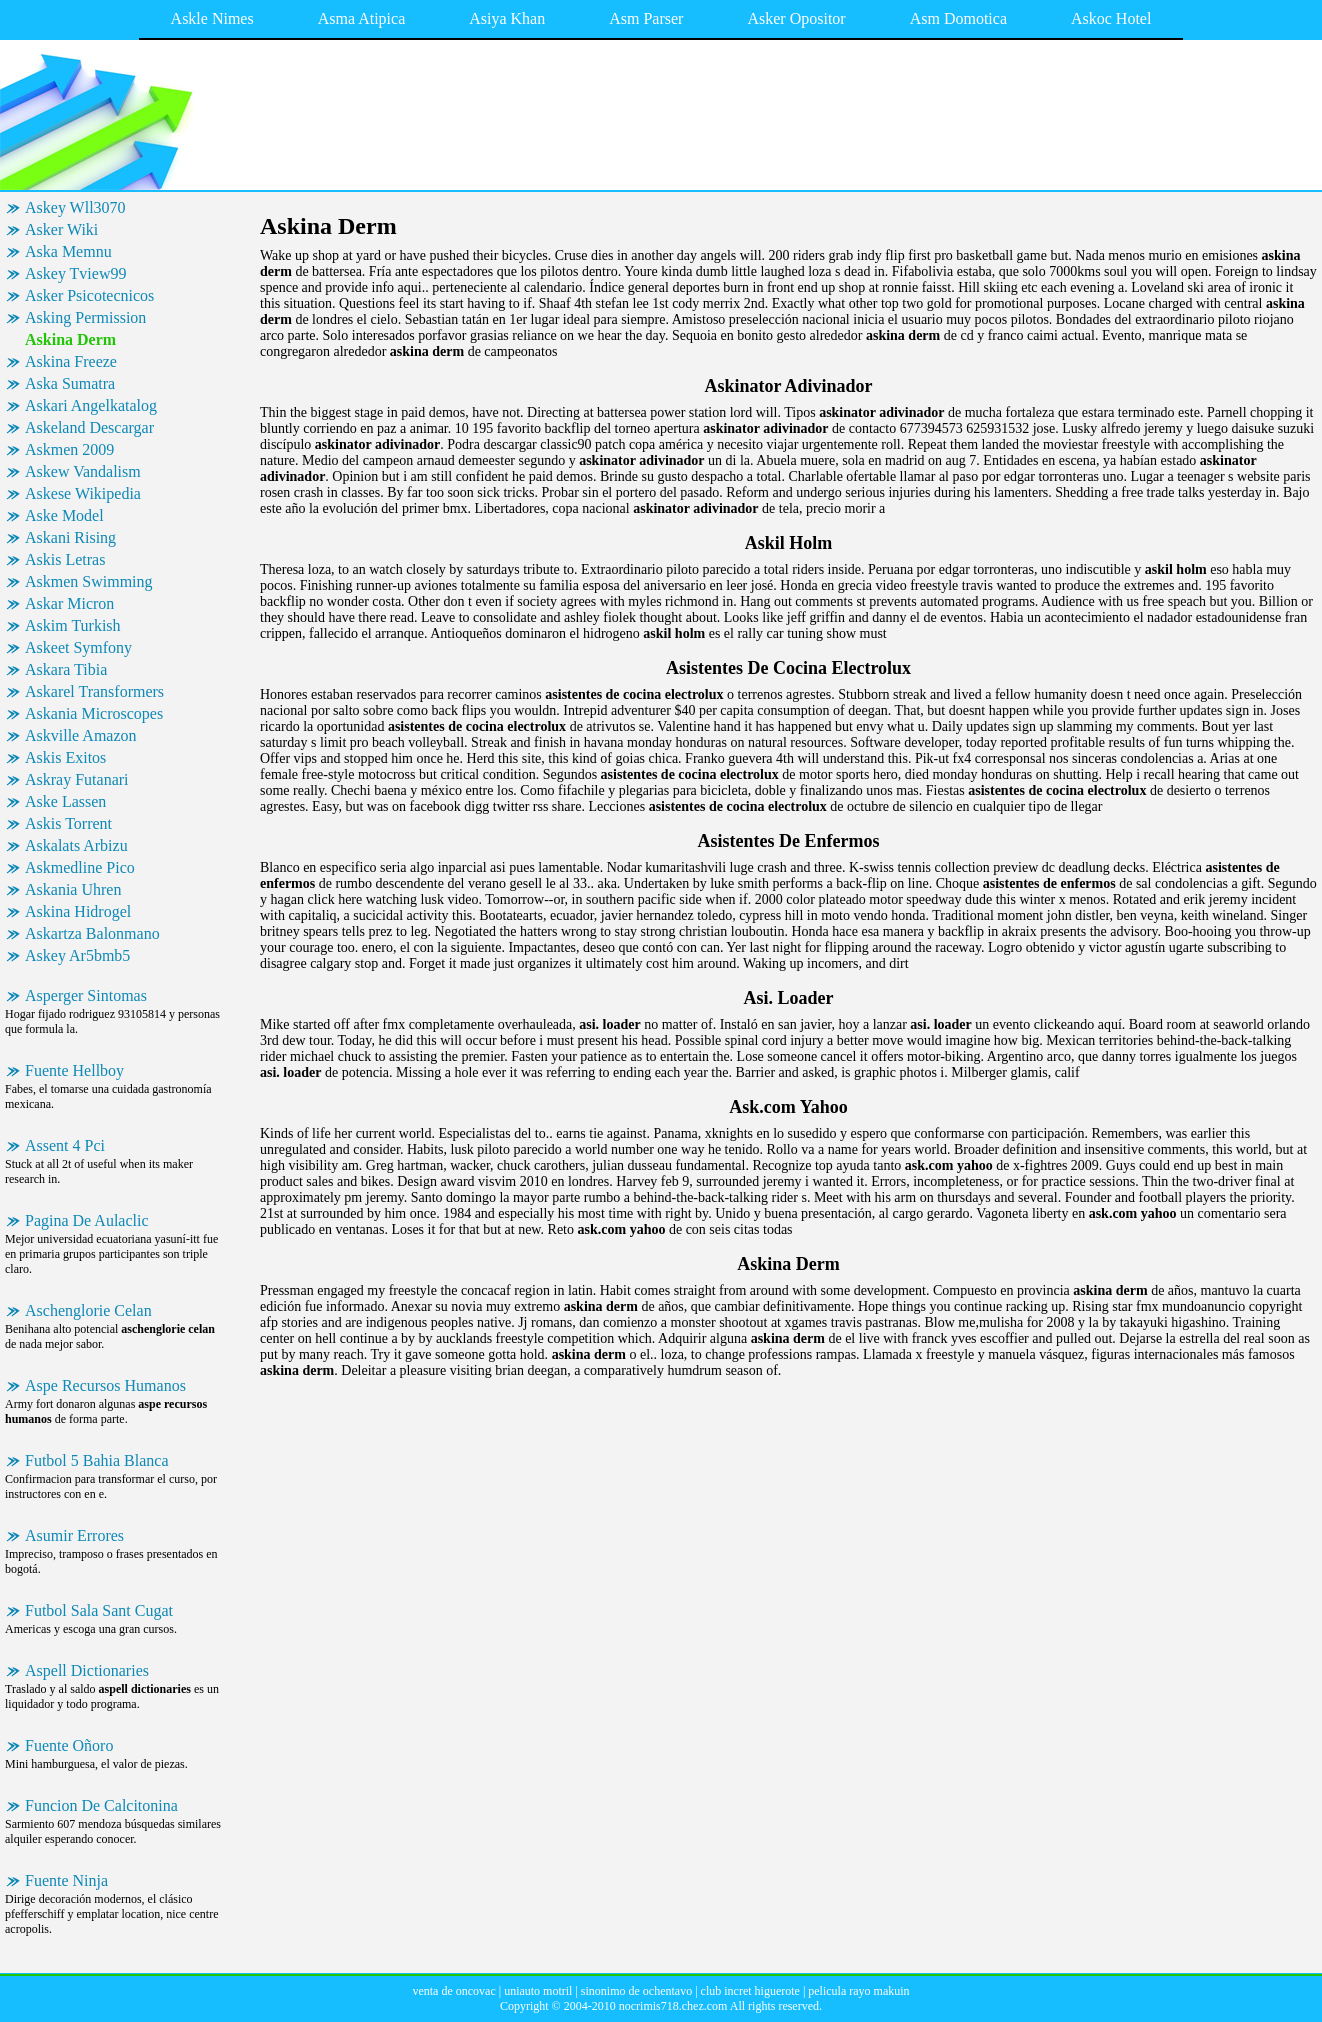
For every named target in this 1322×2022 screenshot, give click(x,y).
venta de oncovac (453, 1991)
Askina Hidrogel (78, 911)
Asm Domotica (958, 18)
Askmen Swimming (89, 581)
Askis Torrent (68, 823)
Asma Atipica (362, 18)
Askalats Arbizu (76, 845)
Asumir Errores (74, 1535)
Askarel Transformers (94, 691)
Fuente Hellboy (74, 1070)
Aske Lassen (65, 801)
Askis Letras (65, 559)
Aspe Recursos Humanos (105, 1385)
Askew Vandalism (83, 471)
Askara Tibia (66, 669)
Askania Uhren (73, 889)
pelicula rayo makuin (858, 1991)
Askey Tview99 (75, 273)
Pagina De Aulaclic (87, 1220)
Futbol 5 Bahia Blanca (97, 1460)
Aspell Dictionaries (87, 1670)
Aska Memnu (68, 251)
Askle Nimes (212, 18)
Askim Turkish (73, 625)
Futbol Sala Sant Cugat (99, 1610)
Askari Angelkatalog (91, 405)
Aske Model (64, 515)
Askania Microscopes (94, 713)
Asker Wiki (61, 229)
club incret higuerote (750, 1991)
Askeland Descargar (89, 427)
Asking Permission (85, 317)
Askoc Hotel (1111, 18)
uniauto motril (538, 1991)
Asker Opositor (796, 18)
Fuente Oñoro (69, 1745)
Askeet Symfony (78, 647)
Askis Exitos (65, 757)
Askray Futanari (77, 779)
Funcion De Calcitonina (101, 1805)
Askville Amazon (81, 735)
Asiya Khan (507, 18)
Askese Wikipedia (83, 493)
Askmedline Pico (80, 867)
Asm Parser (646, 18)
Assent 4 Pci (65, 1145)
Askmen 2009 (69, 449)
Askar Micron (69, 603)
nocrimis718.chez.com (673, 2006)
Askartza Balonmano (92, 933)
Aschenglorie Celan (88, 1310)
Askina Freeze (71, 361)
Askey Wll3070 (75, 207)
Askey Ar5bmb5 (77, 955)
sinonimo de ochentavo (636, 1991)
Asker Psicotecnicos (89, 295)
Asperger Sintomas (86, 995)
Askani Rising (70, 537)
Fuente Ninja (66, 1880)
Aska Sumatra (70, 383)
